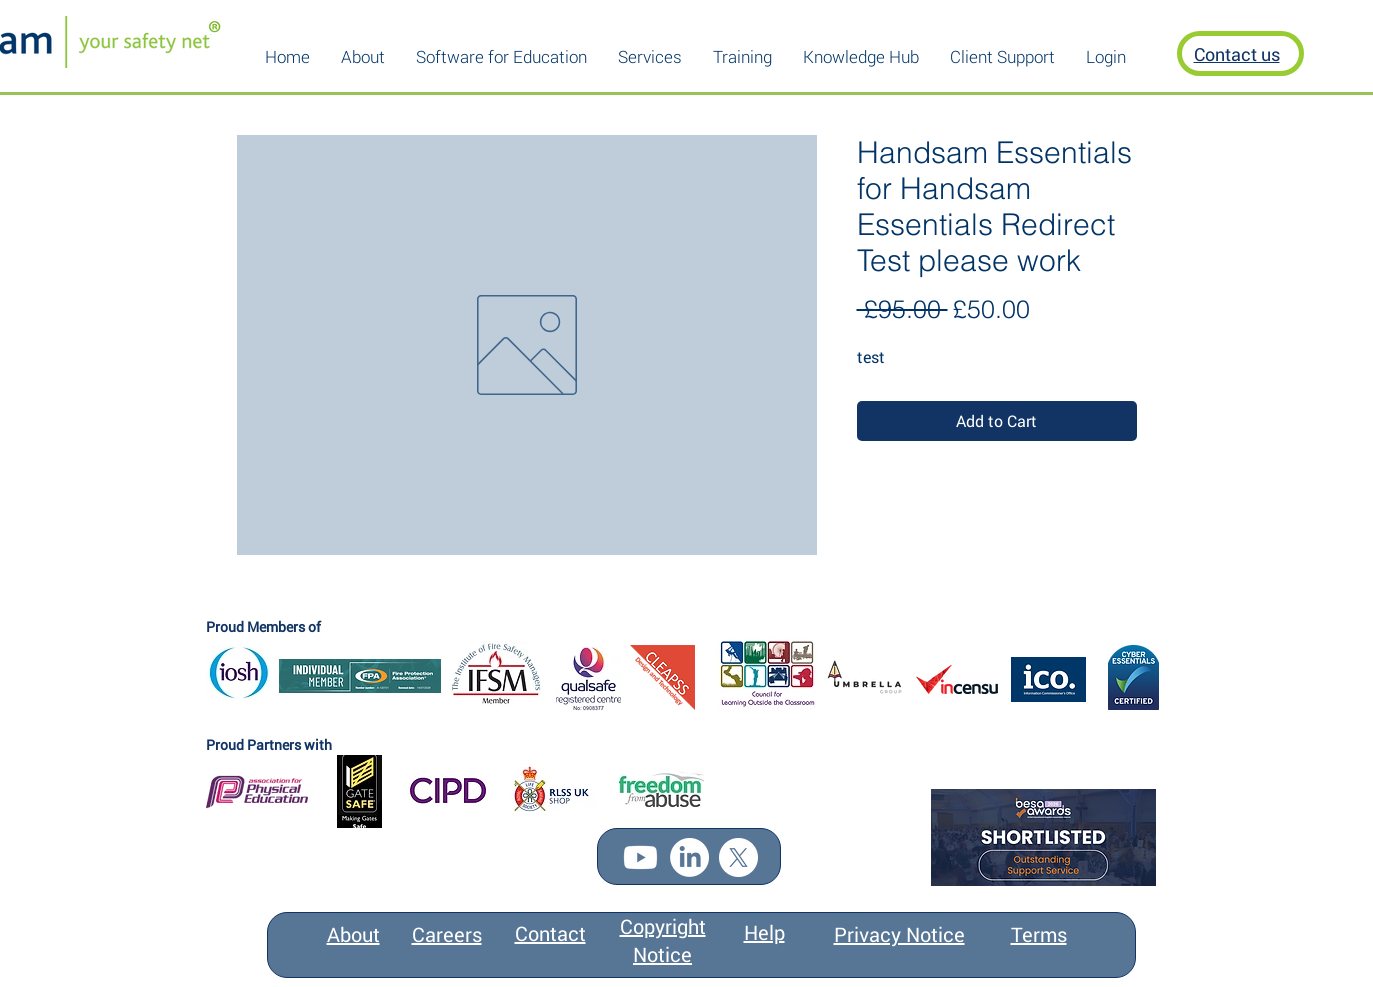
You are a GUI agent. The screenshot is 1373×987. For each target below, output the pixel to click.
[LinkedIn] (689, 857)
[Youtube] (640, 857)
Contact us (1237, 54)
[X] (738, 857)
